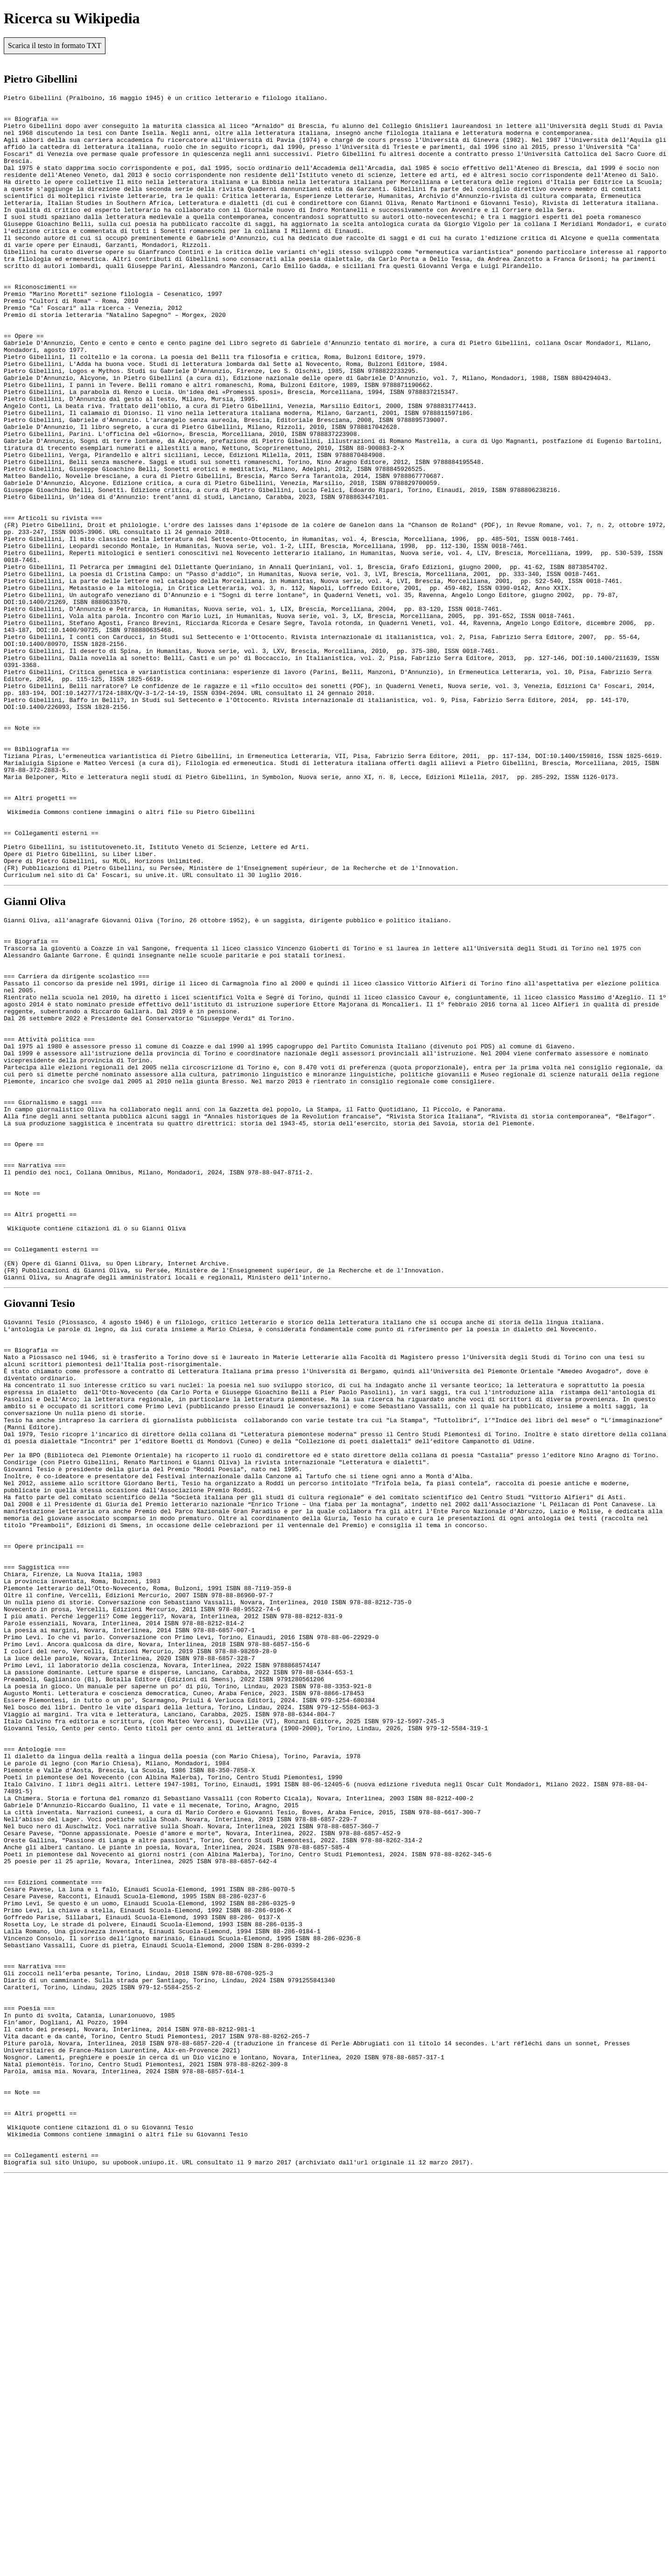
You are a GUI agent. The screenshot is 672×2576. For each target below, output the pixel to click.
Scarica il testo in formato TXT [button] (54, 45)
